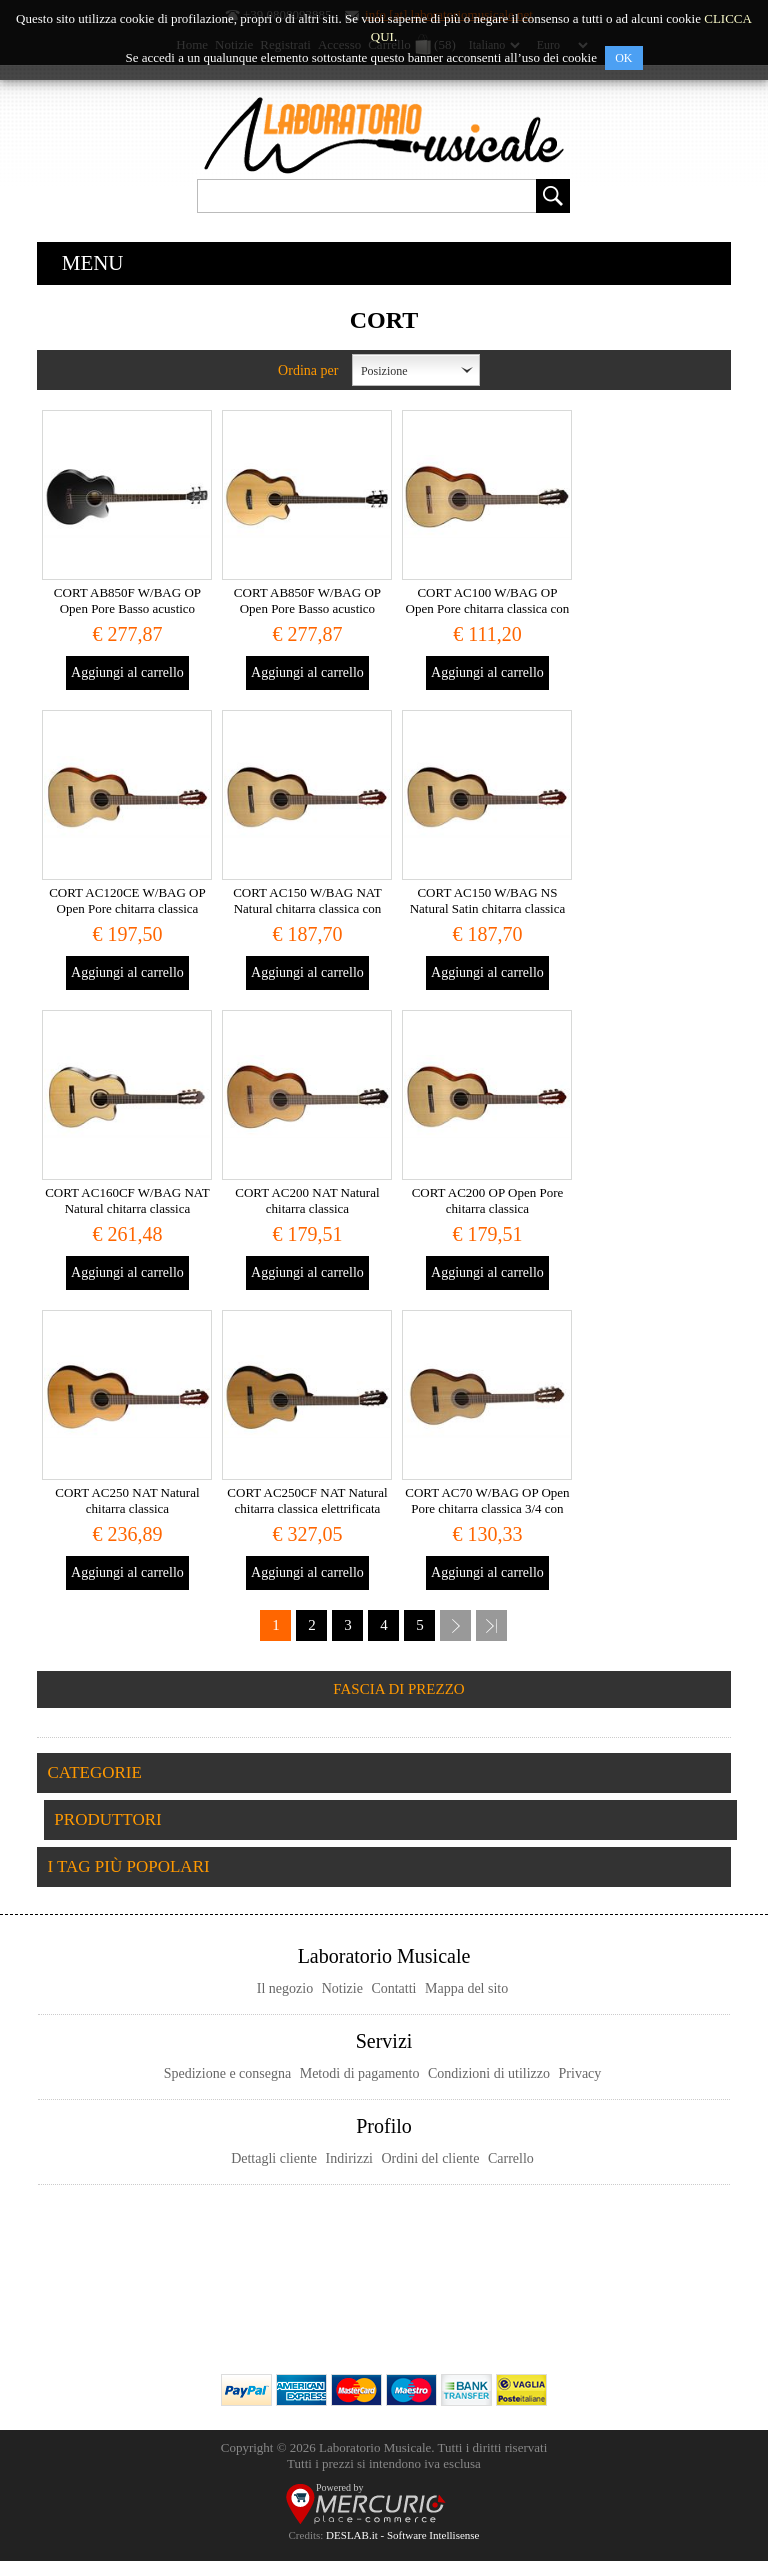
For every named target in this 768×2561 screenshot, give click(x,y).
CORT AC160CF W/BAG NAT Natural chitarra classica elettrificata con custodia (127, 1208)
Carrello (511, 2158)
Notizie (342, 1988)
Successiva (455, 1625)
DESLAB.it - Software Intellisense (402, 2535)
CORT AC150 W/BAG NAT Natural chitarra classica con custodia (307, 908)
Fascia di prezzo (398, 1689)
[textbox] (367, 196)
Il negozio (285, 1988)
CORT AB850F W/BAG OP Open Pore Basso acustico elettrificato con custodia (127, 608)
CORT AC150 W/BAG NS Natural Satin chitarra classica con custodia (488, 908)
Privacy (580, 2073)
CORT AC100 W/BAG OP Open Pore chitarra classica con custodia (488, 608)
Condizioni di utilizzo (489, 2073)
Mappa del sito (466, 1988)
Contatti (393, 1988)
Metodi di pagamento (360, 2073)
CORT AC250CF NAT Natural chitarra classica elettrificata (307, 1500)
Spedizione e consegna (228, 2073)
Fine (491, 1625)
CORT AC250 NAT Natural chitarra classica (127, 1500)
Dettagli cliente (274, 2158)
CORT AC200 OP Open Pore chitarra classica (488, 1200)
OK (623, 58)
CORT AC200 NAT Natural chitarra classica (307, 1200)
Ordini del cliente (431, 2158)
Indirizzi (349, 2158)
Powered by (340, 2487)
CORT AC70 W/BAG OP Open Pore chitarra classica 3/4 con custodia (487, 1508)
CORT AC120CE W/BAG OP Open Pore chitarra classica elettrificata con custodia (127, 908)
